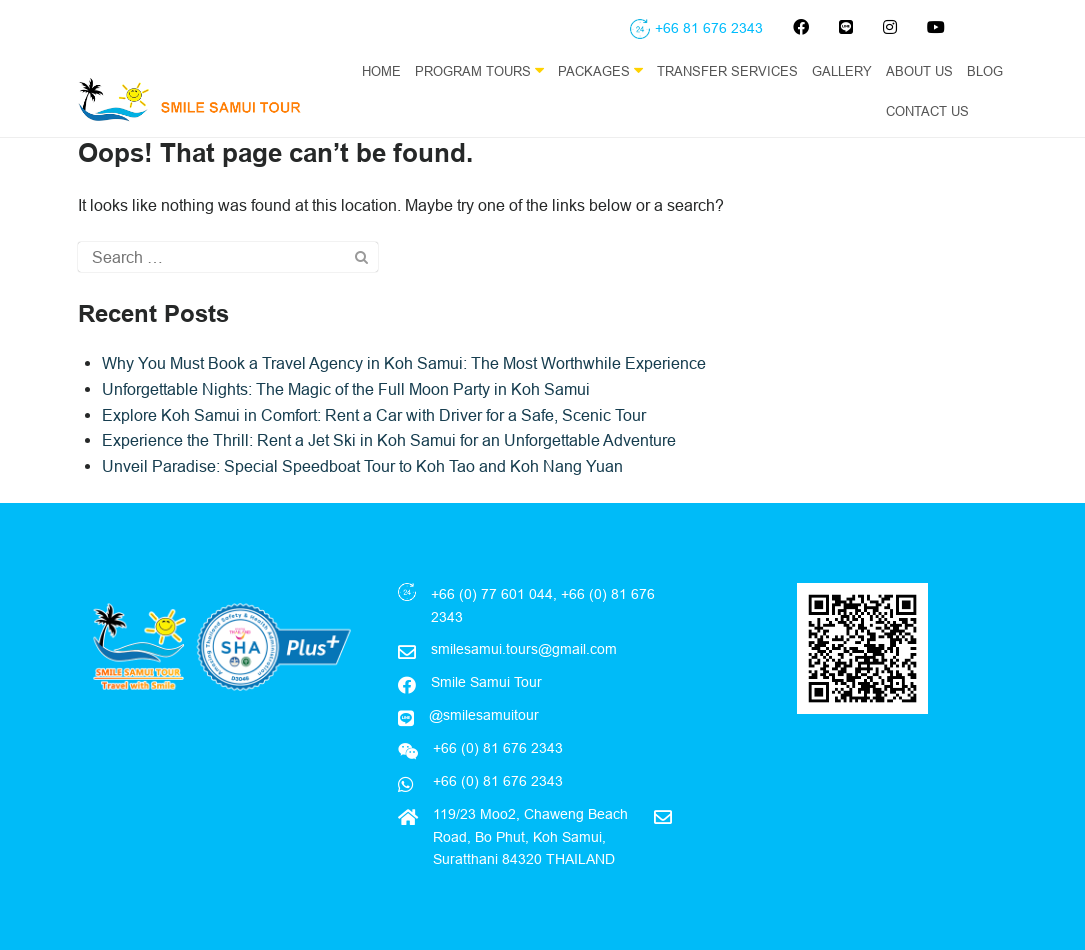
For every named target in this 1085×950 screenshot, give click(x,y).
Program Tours (479, 70)
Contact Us (927, 111)
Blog (985, 71)
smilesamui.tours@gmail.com (524, 649)
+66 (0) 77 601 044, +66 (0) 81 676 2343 (543, 605)
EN (999, 111)
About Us (919, 71)
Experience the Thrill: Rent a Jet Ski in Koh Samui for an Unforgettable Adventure (389, 440)
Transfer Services (727, 71)
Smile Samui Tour (486, 682)
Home (381, 71)
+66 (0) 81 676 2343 (496, 781)
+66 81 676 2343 (709, 28)
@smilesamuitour (484, 715)
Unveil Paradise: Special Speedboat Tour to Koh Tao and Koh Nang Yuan (362, 466)
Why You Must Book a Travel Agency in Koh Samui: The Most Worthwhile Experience (404, 363)
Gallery (842, 71)
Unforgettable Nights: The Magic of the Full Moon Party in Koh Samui (346, 389)
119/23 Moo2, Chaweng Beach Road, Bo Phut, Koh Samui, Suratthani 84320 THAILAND (530, 836)
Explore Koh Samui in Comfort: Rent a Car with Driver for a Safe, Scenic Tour (374, 415)
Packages (600, 70)
